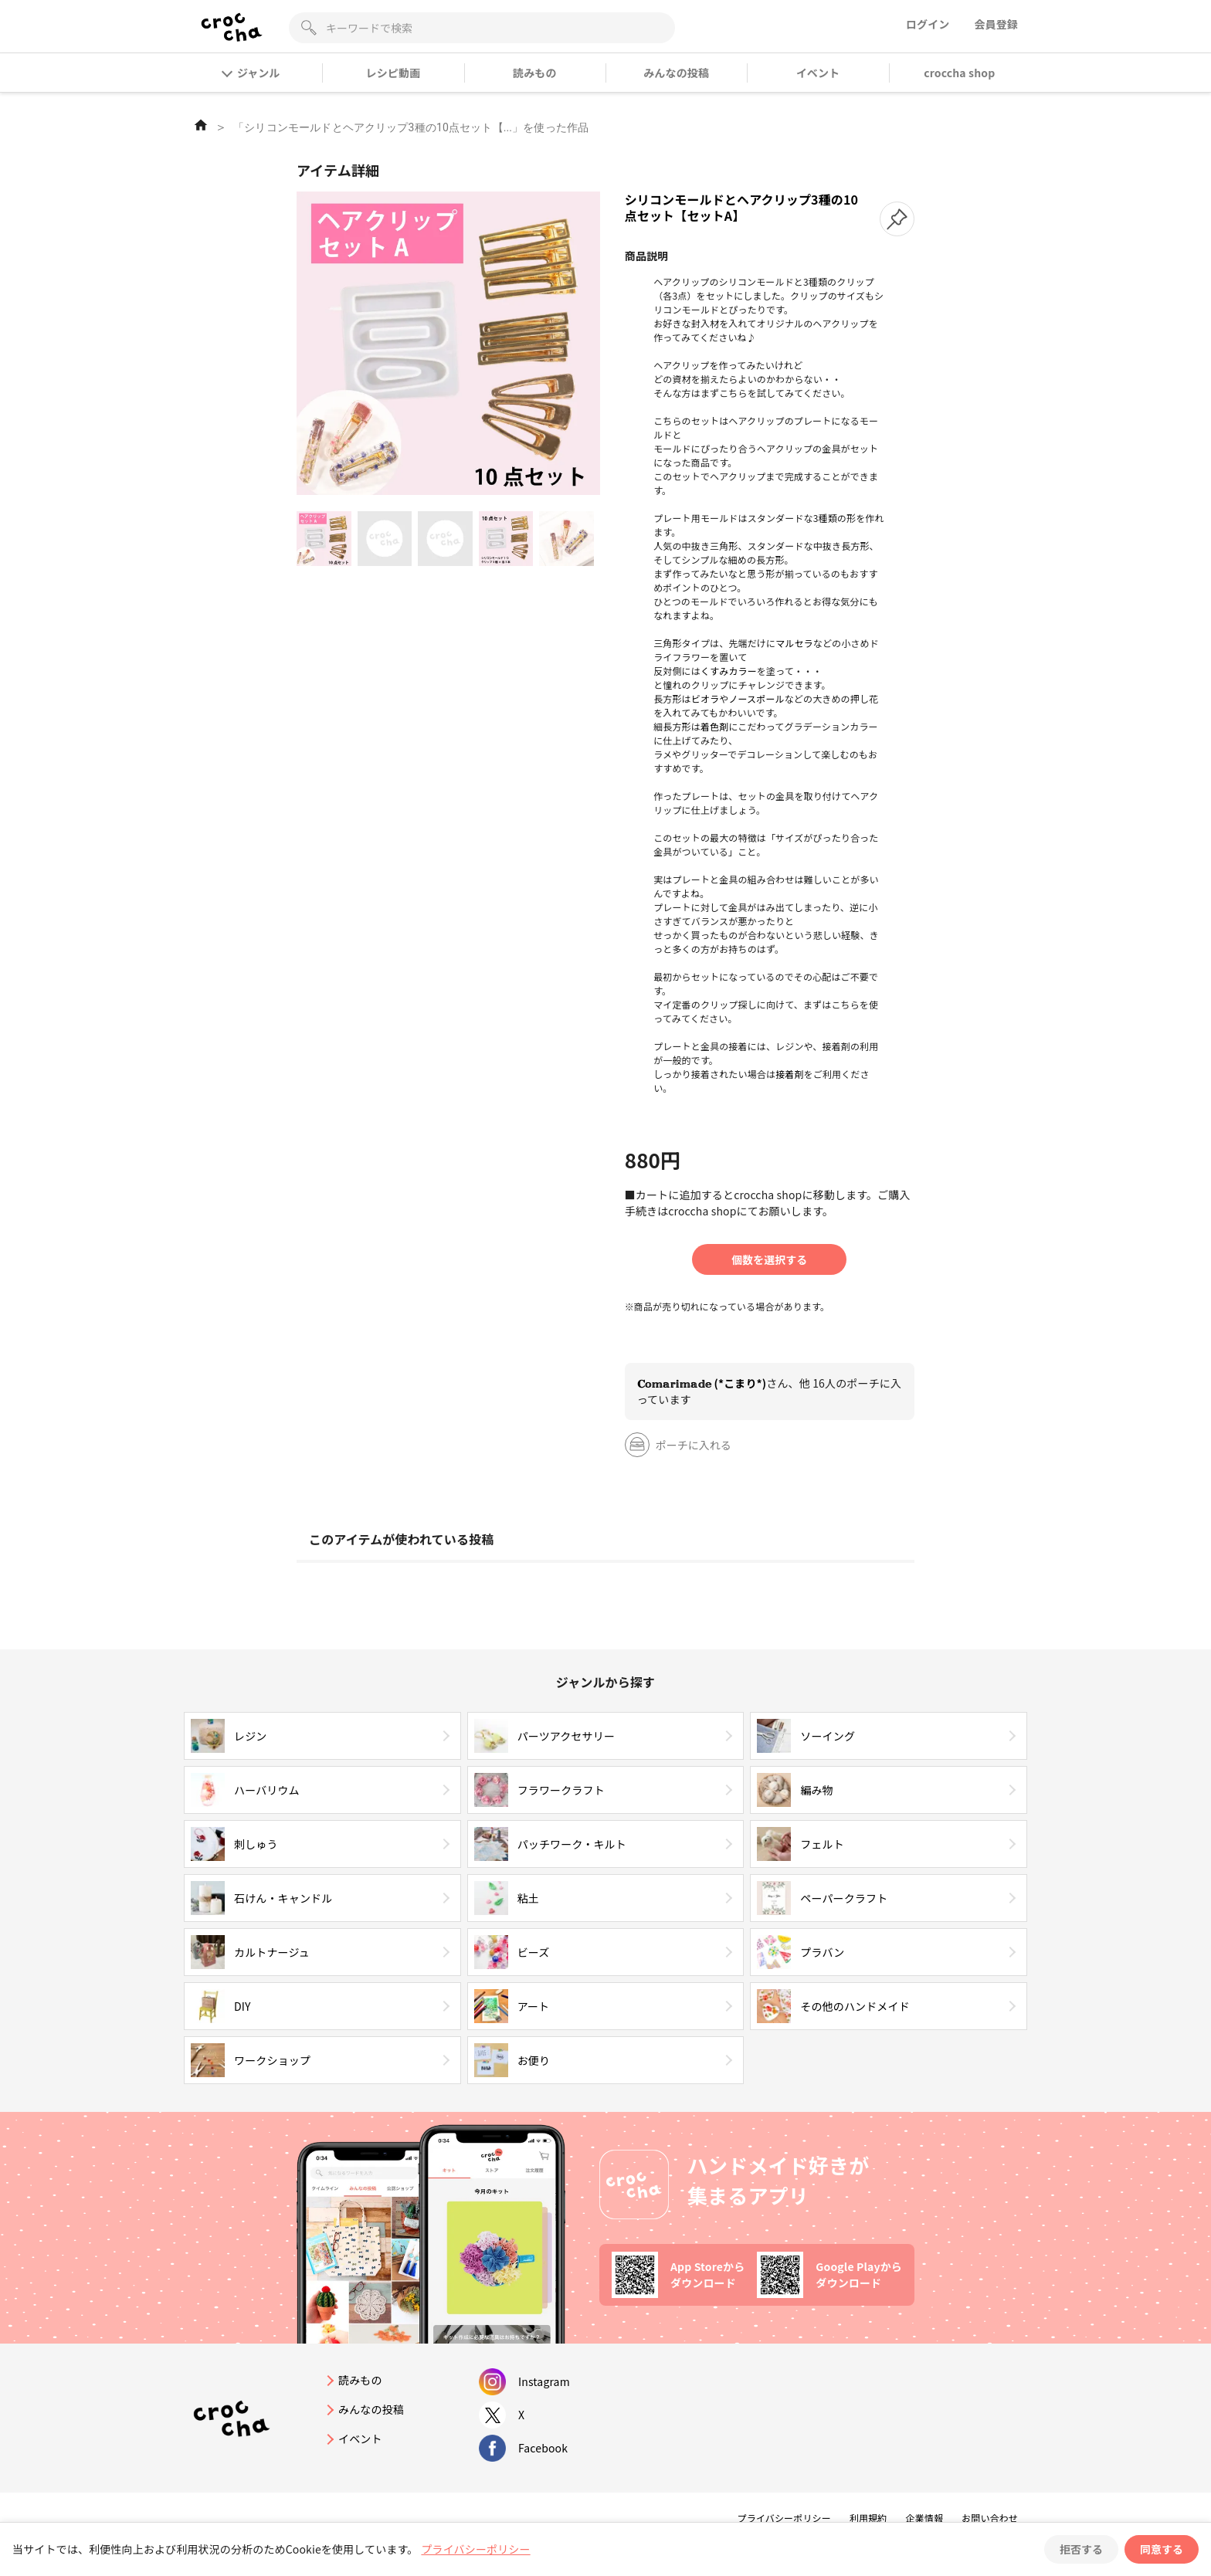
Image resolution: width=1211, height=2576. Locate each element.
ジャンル (251, 72)
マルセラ (794, 642)
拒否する (1081, 2549)
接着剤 (789, 1073)
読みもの (535, 72)
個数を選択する (769, 1259)
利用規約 (868, 2517)
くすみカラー (728, 670)
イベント (818, 72)
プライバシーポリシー (784, 2517)
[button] (897, 218)
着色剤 (714, 726)
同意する (1161, 2549)
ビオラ (705, 698)
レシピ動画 (393, 72)
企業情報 (924, 2517)
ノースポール (756, 698)
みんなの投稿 (676, 72)
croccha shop (959, 72)
